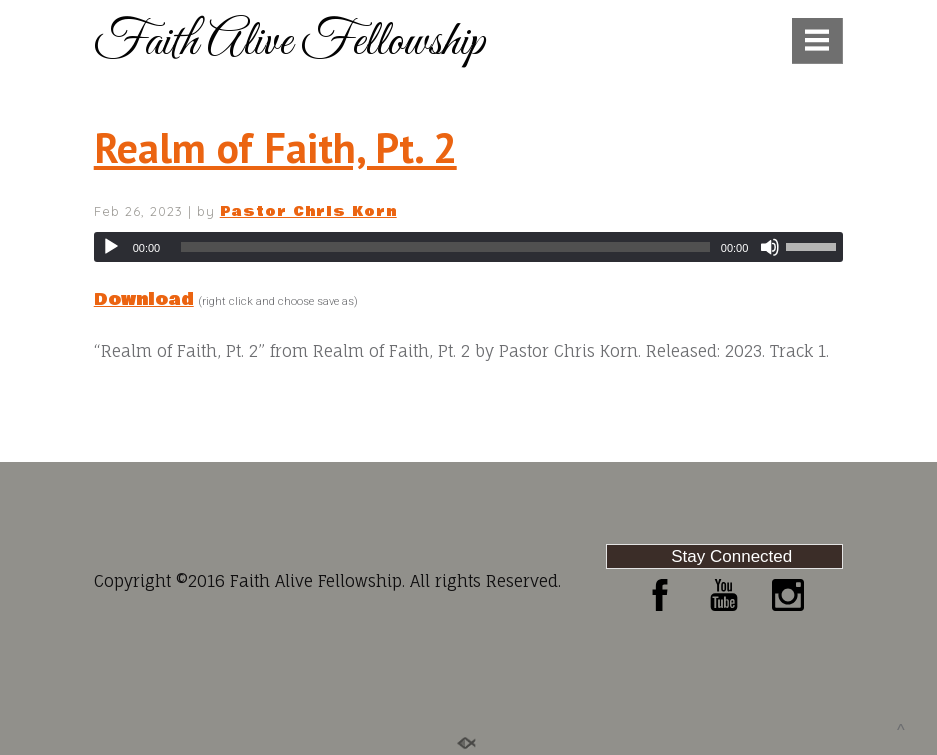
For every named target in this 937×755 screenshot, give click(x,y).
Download (144, 299)
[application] (469, 247)
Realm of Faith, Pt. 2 (275, 147)
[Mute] (770, 247)
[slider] (445, 247)
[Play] (111, 247)
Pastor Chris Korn (308, 212)
